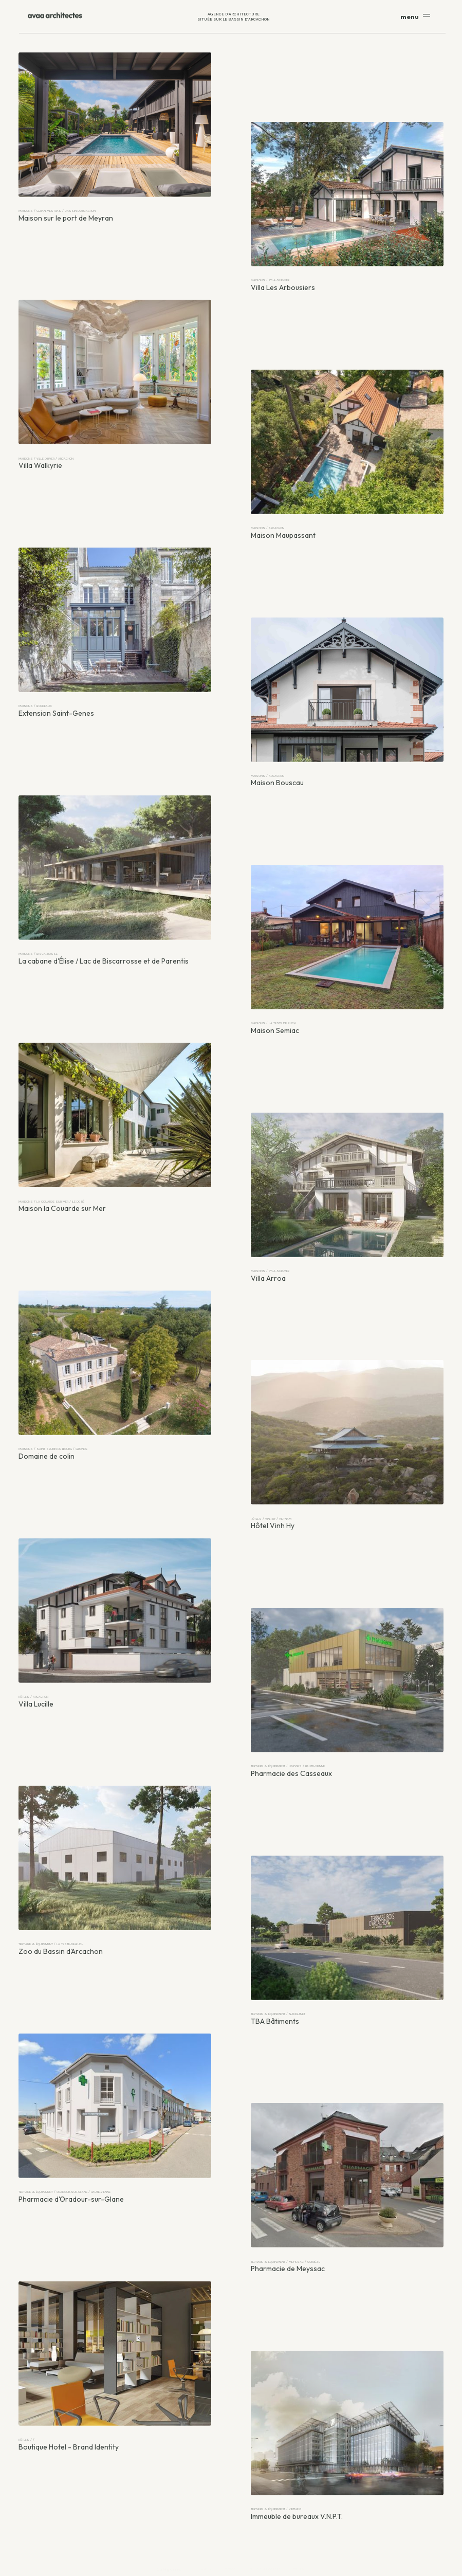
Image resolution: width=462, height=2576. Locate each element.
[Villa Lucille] (115, 1612)
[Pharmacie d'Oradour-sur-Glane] (115, 2108)
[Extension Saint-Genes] (115, 622)
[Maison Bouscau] (347, 692)
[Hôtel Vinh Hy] (347, 1435)
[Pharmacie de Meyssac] (347, 2178)
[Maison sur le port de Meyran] (115, 127)
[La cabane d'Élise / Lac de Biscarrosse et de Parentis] (115, 869)
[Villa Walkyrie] (115, 374)
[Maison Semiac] (347, 939)
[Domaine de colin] (115, 1365)
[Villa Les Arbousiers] (347, 196)
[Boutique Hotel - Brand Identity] (115, 2355)
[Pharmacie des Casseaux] (347, 1682)
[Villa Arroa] (347, 1187)
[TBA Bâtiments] (347, 1930)
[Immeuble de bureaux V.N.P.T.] (347, 2425)
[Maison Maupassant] (347, 444)
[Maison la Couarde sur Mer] (115, 1117)
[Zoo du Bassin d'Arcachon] (115, 1860)
